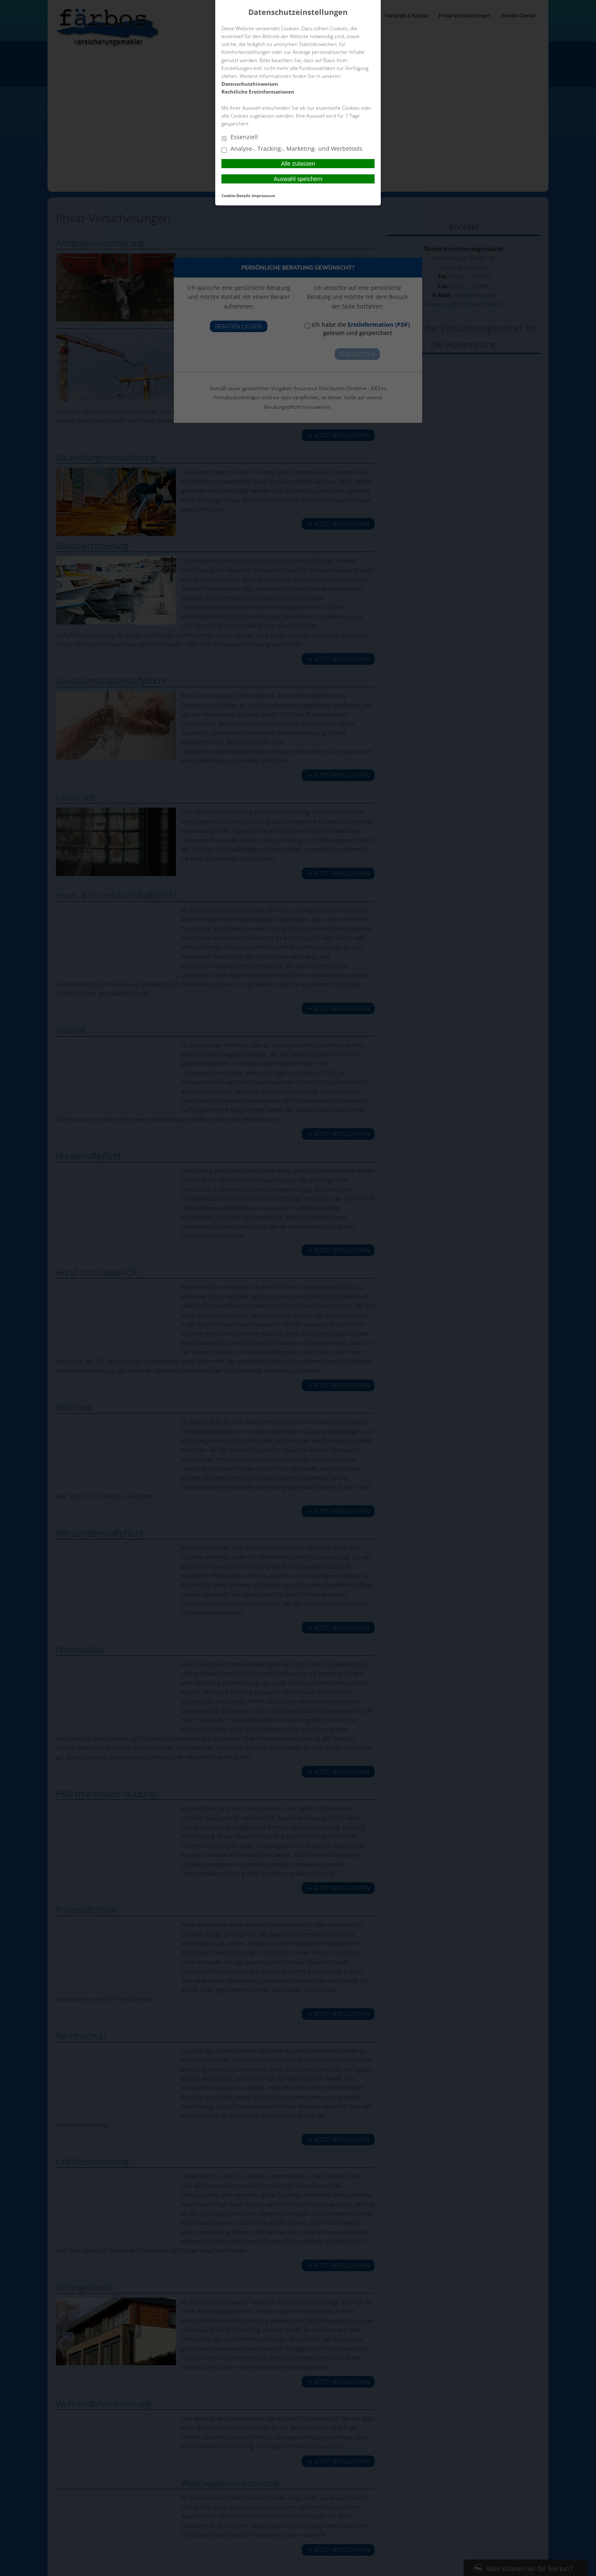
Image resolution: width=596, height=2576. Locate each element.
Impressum (263, 195)
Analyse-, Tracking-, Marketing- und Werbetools (292, 149)
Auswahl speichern (298, 179)
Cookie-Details (235, 195)
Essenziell (239, 137)
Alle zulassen (298, 163)
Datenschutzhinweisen (249, 83)
